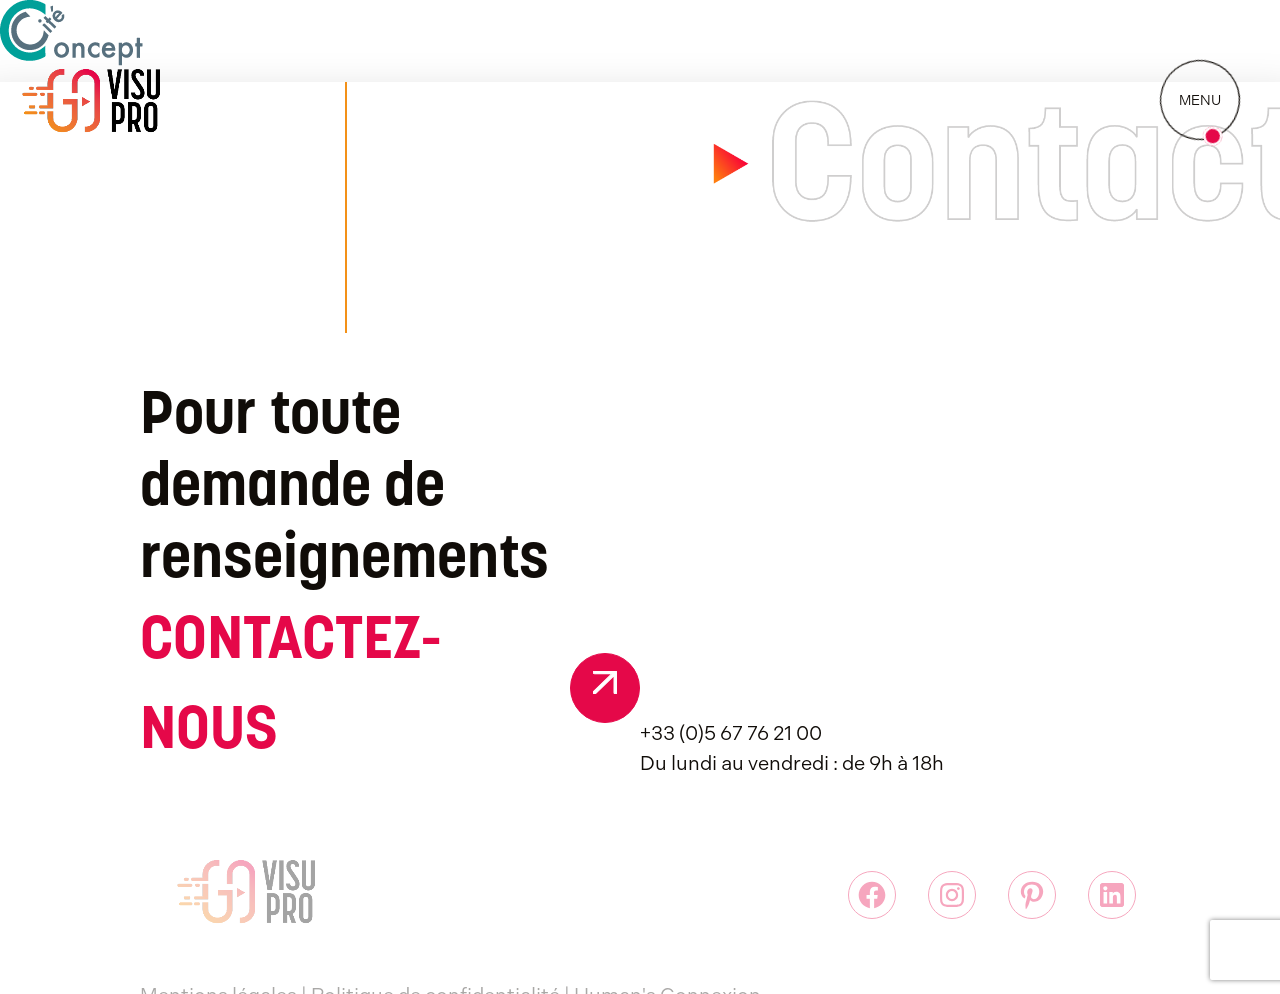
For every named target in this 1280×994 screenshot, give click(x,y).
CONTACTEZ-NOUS (290, 688)
